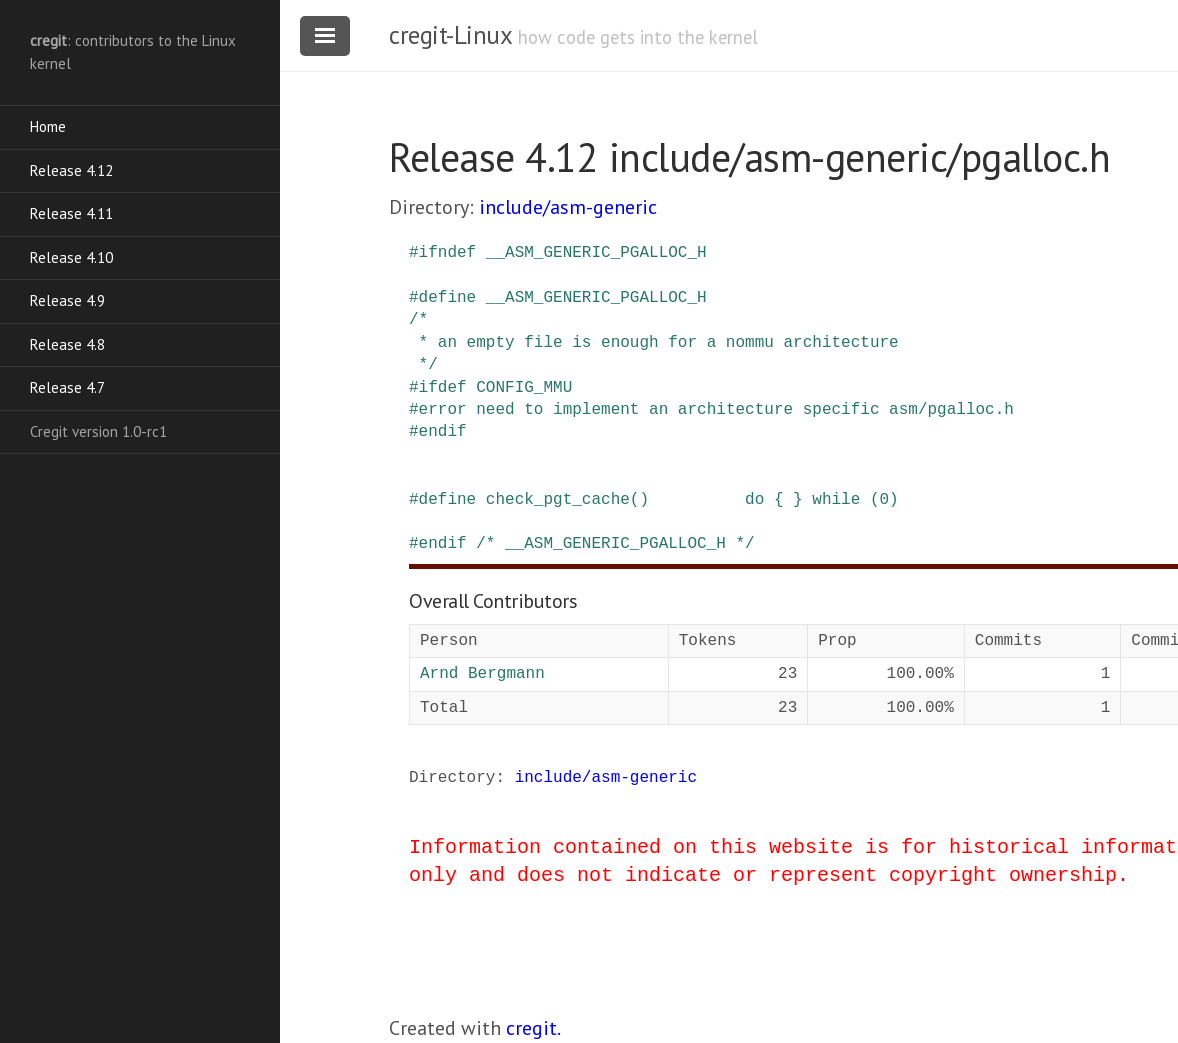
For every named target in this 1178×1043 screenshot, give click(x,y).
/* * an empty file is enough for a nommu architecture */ (654, 342)
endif (443, 432)
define (448, 298)
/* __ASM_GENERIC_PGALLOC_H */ (615, 544)
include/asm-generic (568, 207)
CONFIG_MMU (524, 388)
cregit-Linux (450, 35)
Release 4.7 (67, 387)
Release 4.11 (71, 213)
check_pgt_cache (558, 500)
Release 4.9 (67, 300)
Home (48, 126)
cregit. (533, 1028)
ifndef (448, 253)
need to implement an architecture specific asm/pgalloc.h (745, 410)
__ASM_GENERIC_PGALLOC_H (596, 253)
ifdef (443, 388)
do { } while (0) (822, 500)
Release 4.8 (67, 344)
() (639, 500)
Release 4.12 (71, 170)
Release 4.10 (71, 257)
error (443, 410)
